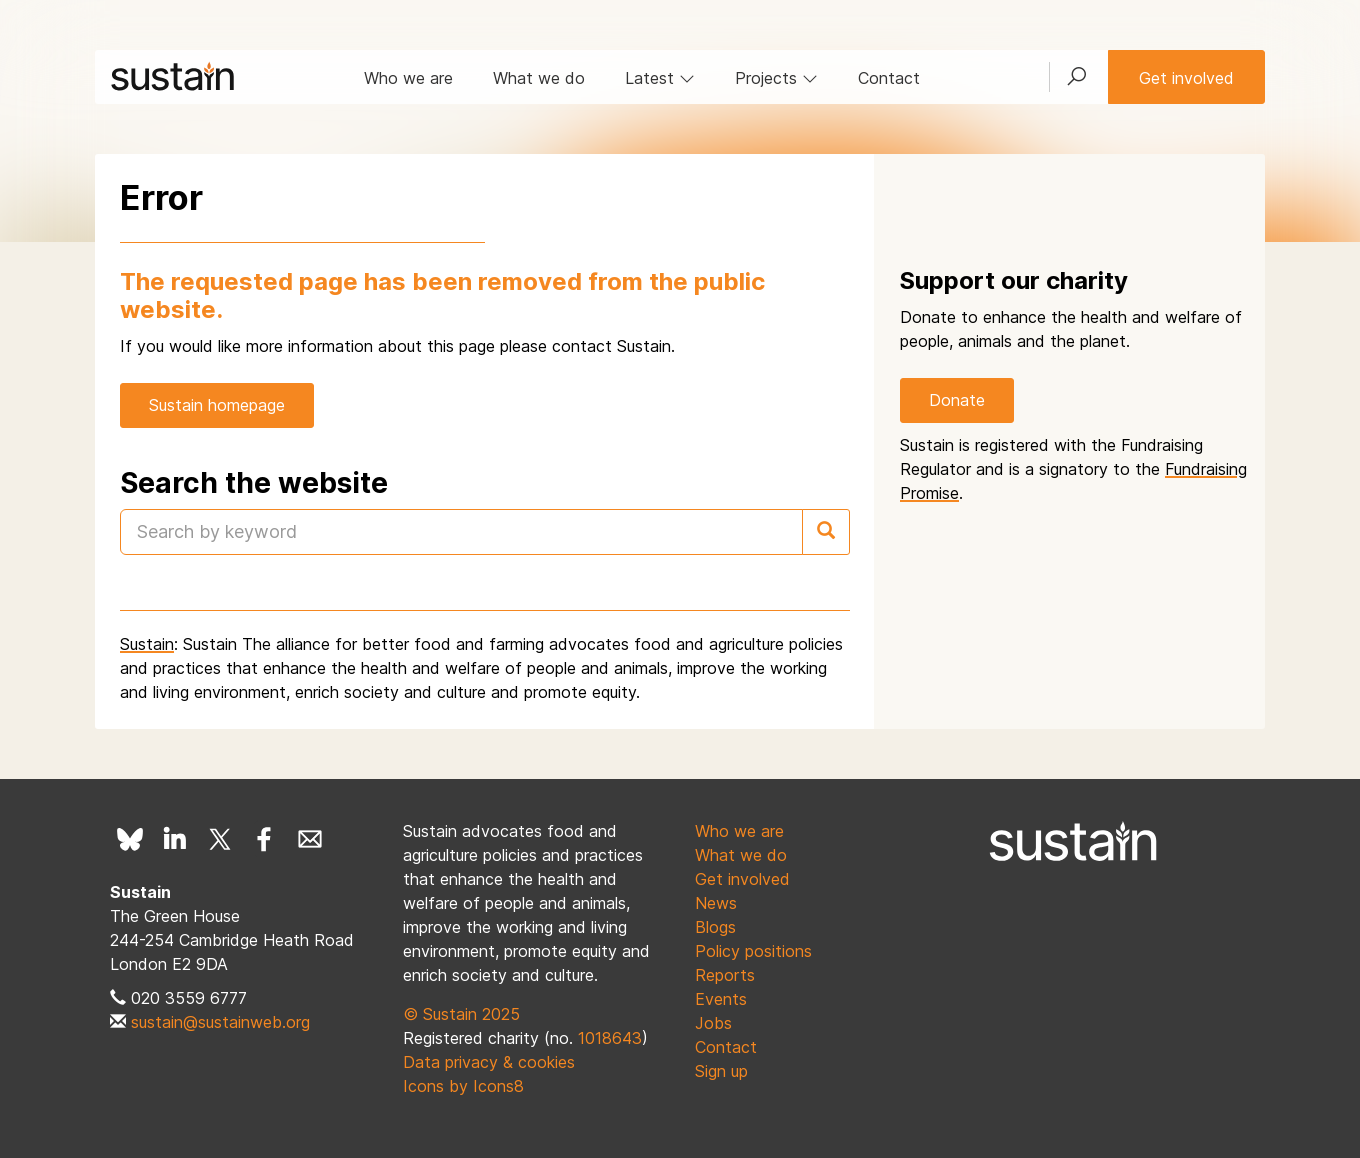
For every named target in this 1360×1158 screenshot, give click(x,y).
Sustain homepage (217, 405)
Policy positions (753, 951)
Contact (889, 78)
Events (721, 999)
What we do (539, 78)
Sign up (721, 1071)
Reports (725, 975)
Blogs (715, 927)
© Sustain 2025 (461, 1014)
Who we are (408, 78)
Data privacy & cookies (489, 1062)
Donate (957, 400)
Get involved (1186, 78)
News (716, 903)
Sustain (147, 644)
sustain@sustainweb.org (220, 1022)
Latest (660, 78)
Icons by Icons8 (463, 1086)
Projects (776, 78)
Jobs (713, 1023)
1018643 (610, 1038)
